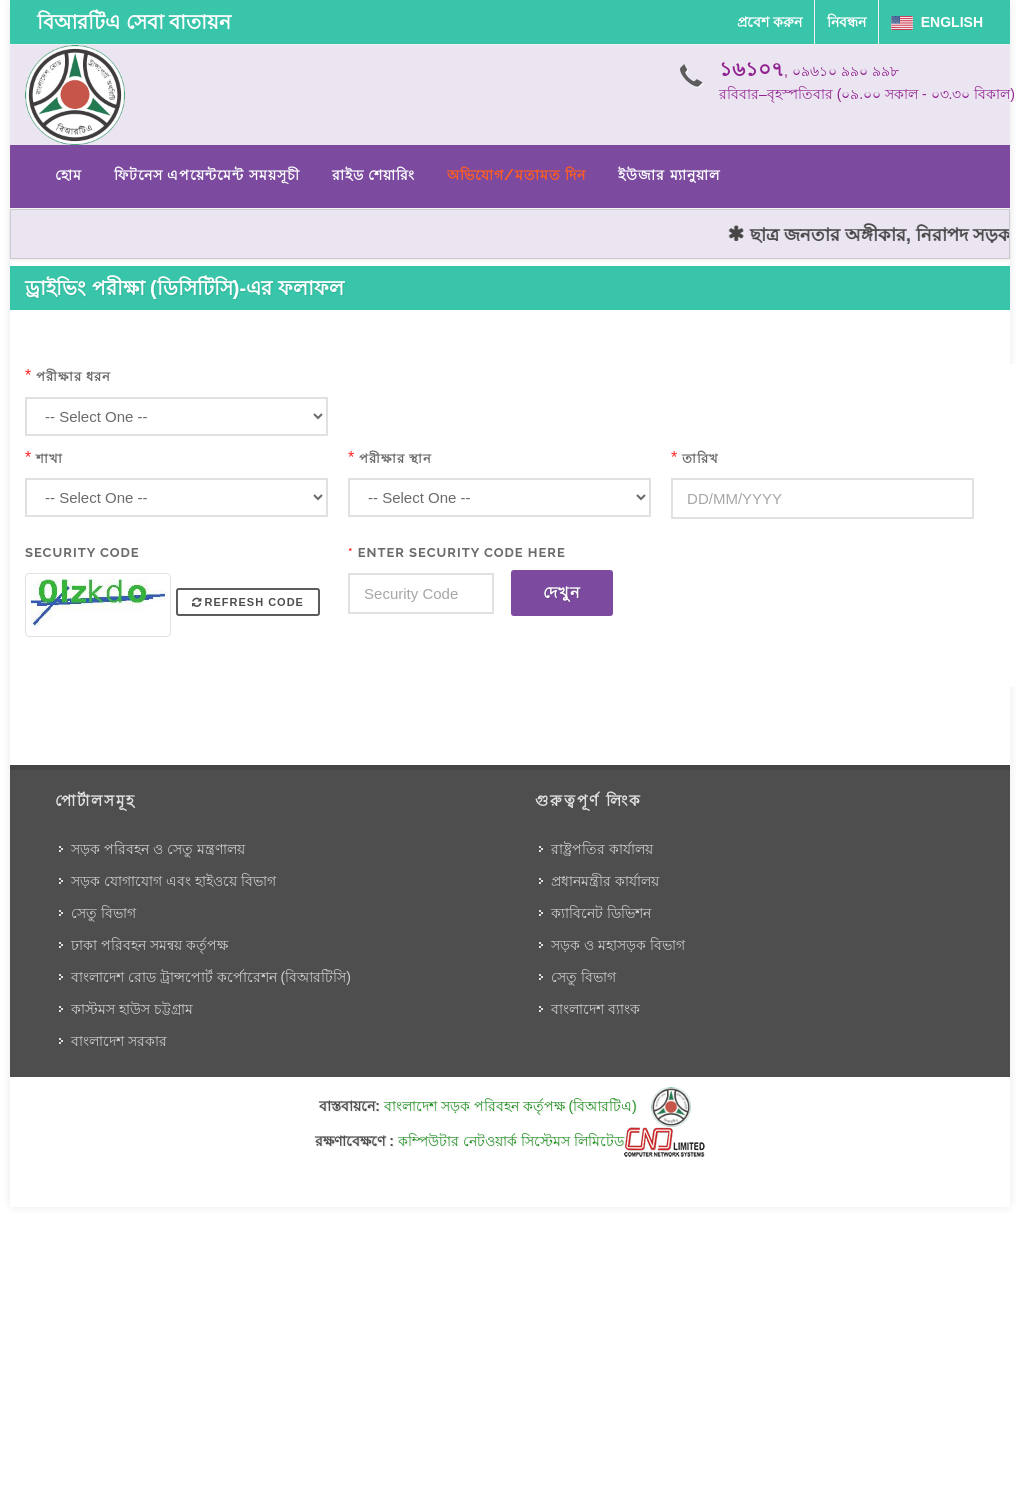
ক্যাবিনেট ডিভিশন (601, 913)
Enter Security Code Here (457, 552)
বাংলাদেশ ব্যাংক (595, 1009)
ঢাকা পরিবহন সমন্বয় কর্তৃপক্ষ (149, 945)
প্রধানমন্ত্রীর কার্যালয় (605, 881)
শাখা (49, 458)
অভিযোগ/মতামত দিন (516, 175)
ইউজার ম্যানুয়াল (668, 175)
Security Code (82, 552)
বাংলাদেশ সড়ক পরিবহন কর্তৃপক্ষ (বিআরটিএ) (537, 1106)
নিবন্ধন (846, 22)
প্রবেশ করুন (769, 22)
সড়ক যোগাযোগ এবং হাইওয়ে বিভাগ (173, 881)
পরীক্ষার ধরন (73, 376)
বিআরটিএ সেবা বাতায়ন (134, 22)
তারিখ (700, 458)
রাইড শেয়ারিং (373, 175)
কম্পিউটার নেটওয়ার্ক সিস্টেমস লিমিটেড (551, 1141)
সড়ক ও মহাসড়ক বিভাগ (618, 945)
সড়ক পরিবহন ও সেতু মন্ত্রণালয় (158, 849)
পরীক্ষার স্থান (395, 458)
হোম (68, 175)
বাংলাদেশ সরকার (119, 1041)
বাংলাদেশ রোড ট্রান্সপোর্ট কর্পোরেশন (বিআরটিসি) (211, 977)
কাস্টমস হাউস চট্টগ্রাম (132, 1009)
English (937, 22)
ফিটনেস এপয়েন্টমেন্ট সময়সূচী (207, 175)
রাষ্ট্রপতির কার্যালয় (602, 849)
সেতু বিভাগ (103, 913)
